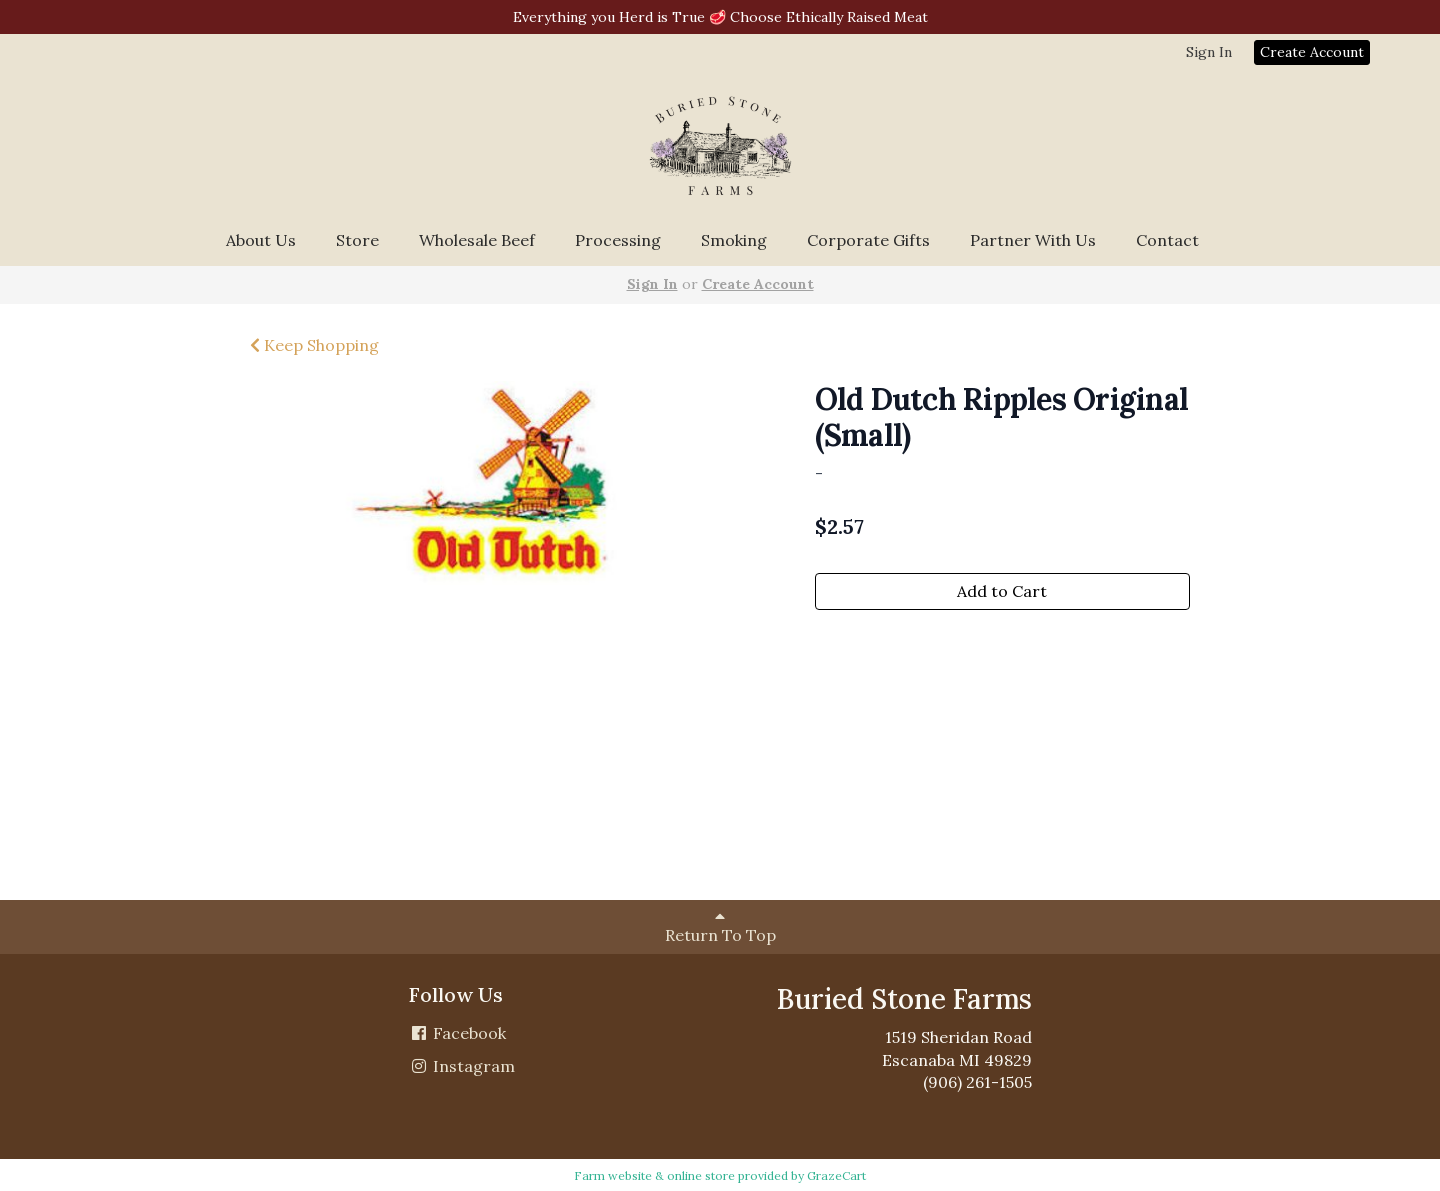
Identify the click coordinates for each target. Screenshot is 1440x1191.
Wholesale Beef (477, 240)
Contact (1167, 240)
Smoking (734, 240)
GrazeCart (836, 1175)
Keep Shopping (314, 345)
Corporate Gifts (868, 240)
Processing (618, 240)
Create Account (1312, 52)
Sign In (1209, 52)
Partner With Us (1033, 240)
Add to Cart (1002, 591)
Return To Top (720, 926)
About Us (261, 240)
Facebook (457, 1033)
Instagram (462, 1066)
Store (357, 240)
